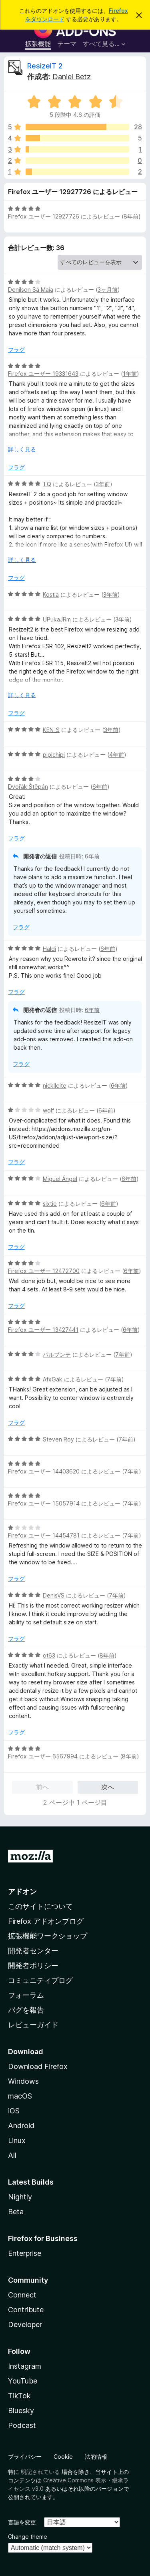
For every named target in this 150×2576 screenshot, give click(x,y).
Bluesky (21, 2410)
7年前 (122, 1354)
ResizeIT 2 (44, 66)
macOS (20, 2096)
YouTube (22, 2381)
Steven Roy (58, 1439)
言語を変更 (22, 2522)
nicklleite (54, 1085)
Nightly (20, 2197)
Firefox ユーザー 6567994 (43, 1756)
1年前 (130, 373)
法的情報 (96, 2456)
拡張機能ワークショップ (47, 1936)
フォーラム (26, 1995)
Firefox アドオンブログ (46, 1921)
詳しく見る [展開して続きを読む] (22, 449)
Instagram (24, 2366)
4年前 (116, 754)
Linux (17, 2140)
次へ (107, 1787)
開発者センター (33, 1951)
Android (21, 2125)
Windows (23, 2081)
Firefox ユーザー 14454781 (44, 1535)
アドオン (22, 1891)
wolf (48, 1110)
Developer (25, 2324)
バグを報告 (26, 2010)
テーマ (66, 44)
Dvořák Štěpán (28, 786)
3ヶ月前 (108, 289)
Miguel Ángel (60, 1178)
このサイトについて (40, 1906)
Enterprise (24, 2253)
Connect (22, 2295)
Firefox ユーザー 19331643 (43, 373)
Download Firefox (38, 2066)
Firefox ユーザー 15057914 (44, 1503)
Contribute (26, 2309)
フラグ (16, 349)
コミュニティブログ (40, 1980)
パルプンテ (57, 1354)
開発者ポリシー (33, 1965)
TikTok (19, 2396)
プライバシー (25, 2456)
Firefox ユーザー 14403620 (44, 1471)
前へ (42, 1787)
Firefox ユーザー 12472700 (44, 1270)
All (12, 2155)
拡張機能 (38, 44)
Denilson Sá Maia (30, 289)
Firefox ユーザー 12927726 (43, 216)
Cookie (63, 2456)
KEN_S (51, 729)
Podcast (22, 2425)
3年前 (103, 484)
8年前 (131, 216)
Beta (16, 2211)
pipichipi (54, 754)
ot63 (49, 1655)
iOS (14, 2111)
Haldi (49, 948)
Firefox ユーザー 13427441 (43, 1329)
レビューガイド (33, 2025)
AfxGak (52, 1379)
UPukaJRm (57, 619)
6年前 (99, 786)
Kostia (51, 594)
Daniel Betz (71, 76)
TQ (47, 484)
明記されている (40, 2471)
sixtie (50, 1203)
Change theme (27, 2536)
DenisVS (53, 1595)
